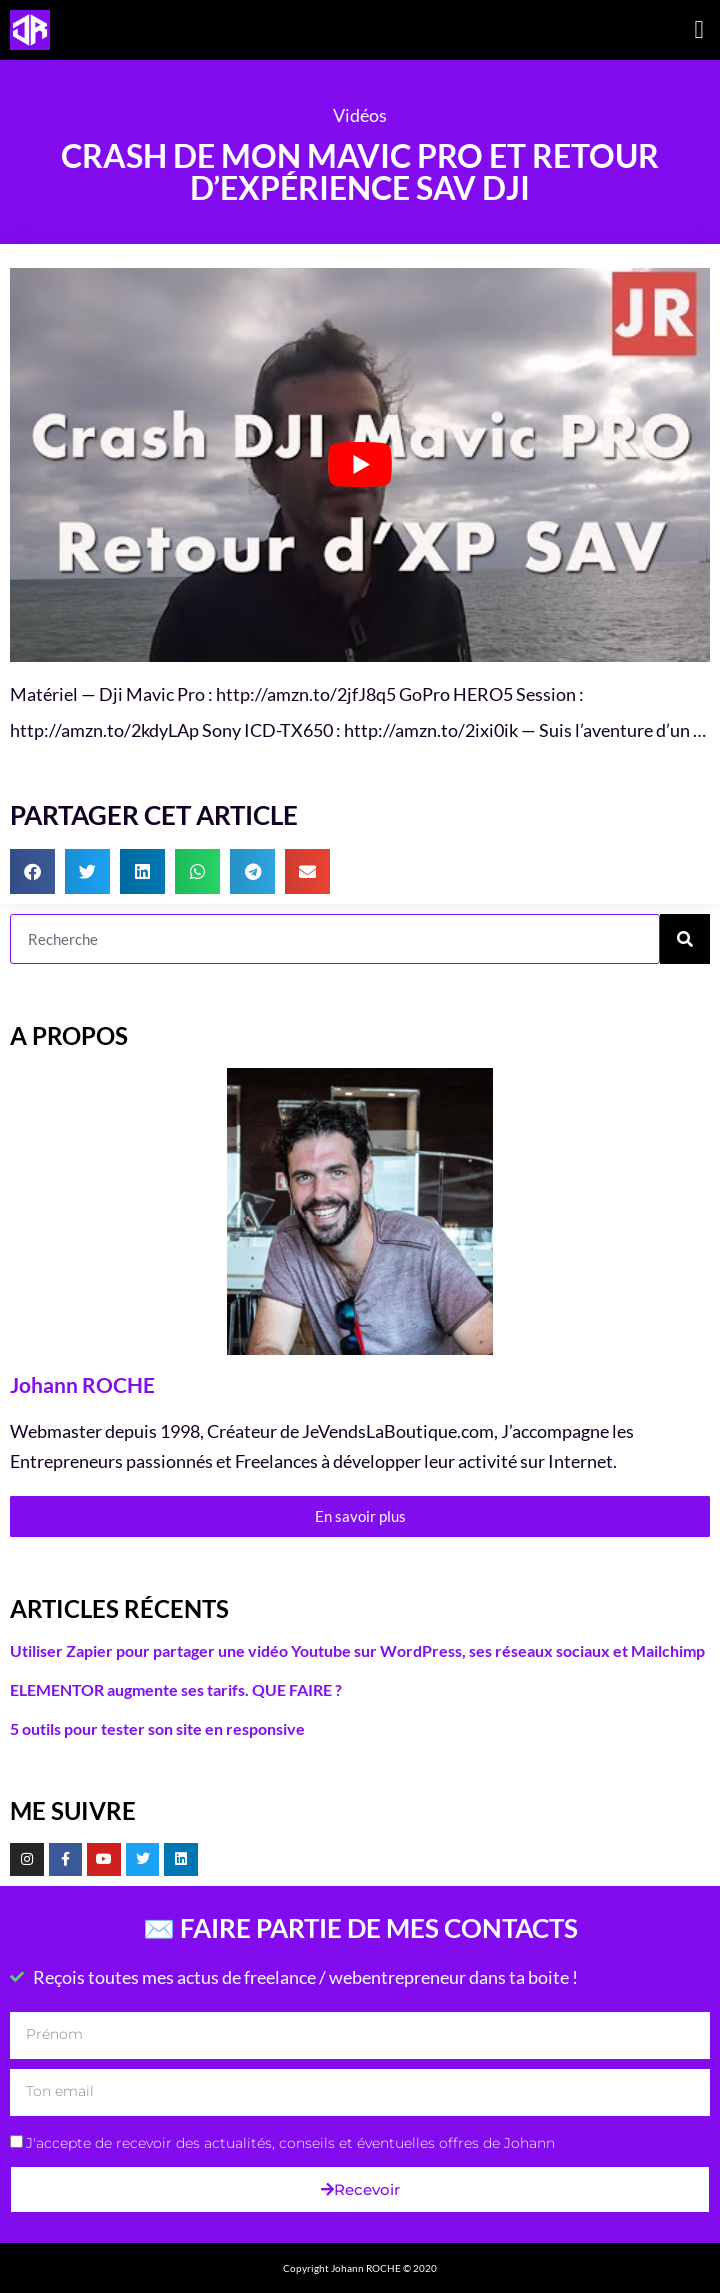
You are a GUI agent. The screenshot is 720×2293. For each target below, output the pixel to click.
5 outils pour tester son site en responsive (157, 1728)
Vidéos (360, 115)
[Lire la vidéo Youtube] (360, 465)
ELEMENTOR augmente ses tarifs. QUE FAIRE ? (176, 1689)
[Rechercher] (685, 939)
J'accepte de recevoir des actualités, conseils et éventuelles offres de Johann (290, 2143)
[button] (699, 30)
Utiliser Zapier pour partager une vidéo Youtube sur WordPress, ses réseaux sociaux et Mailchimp (357, 1650)
